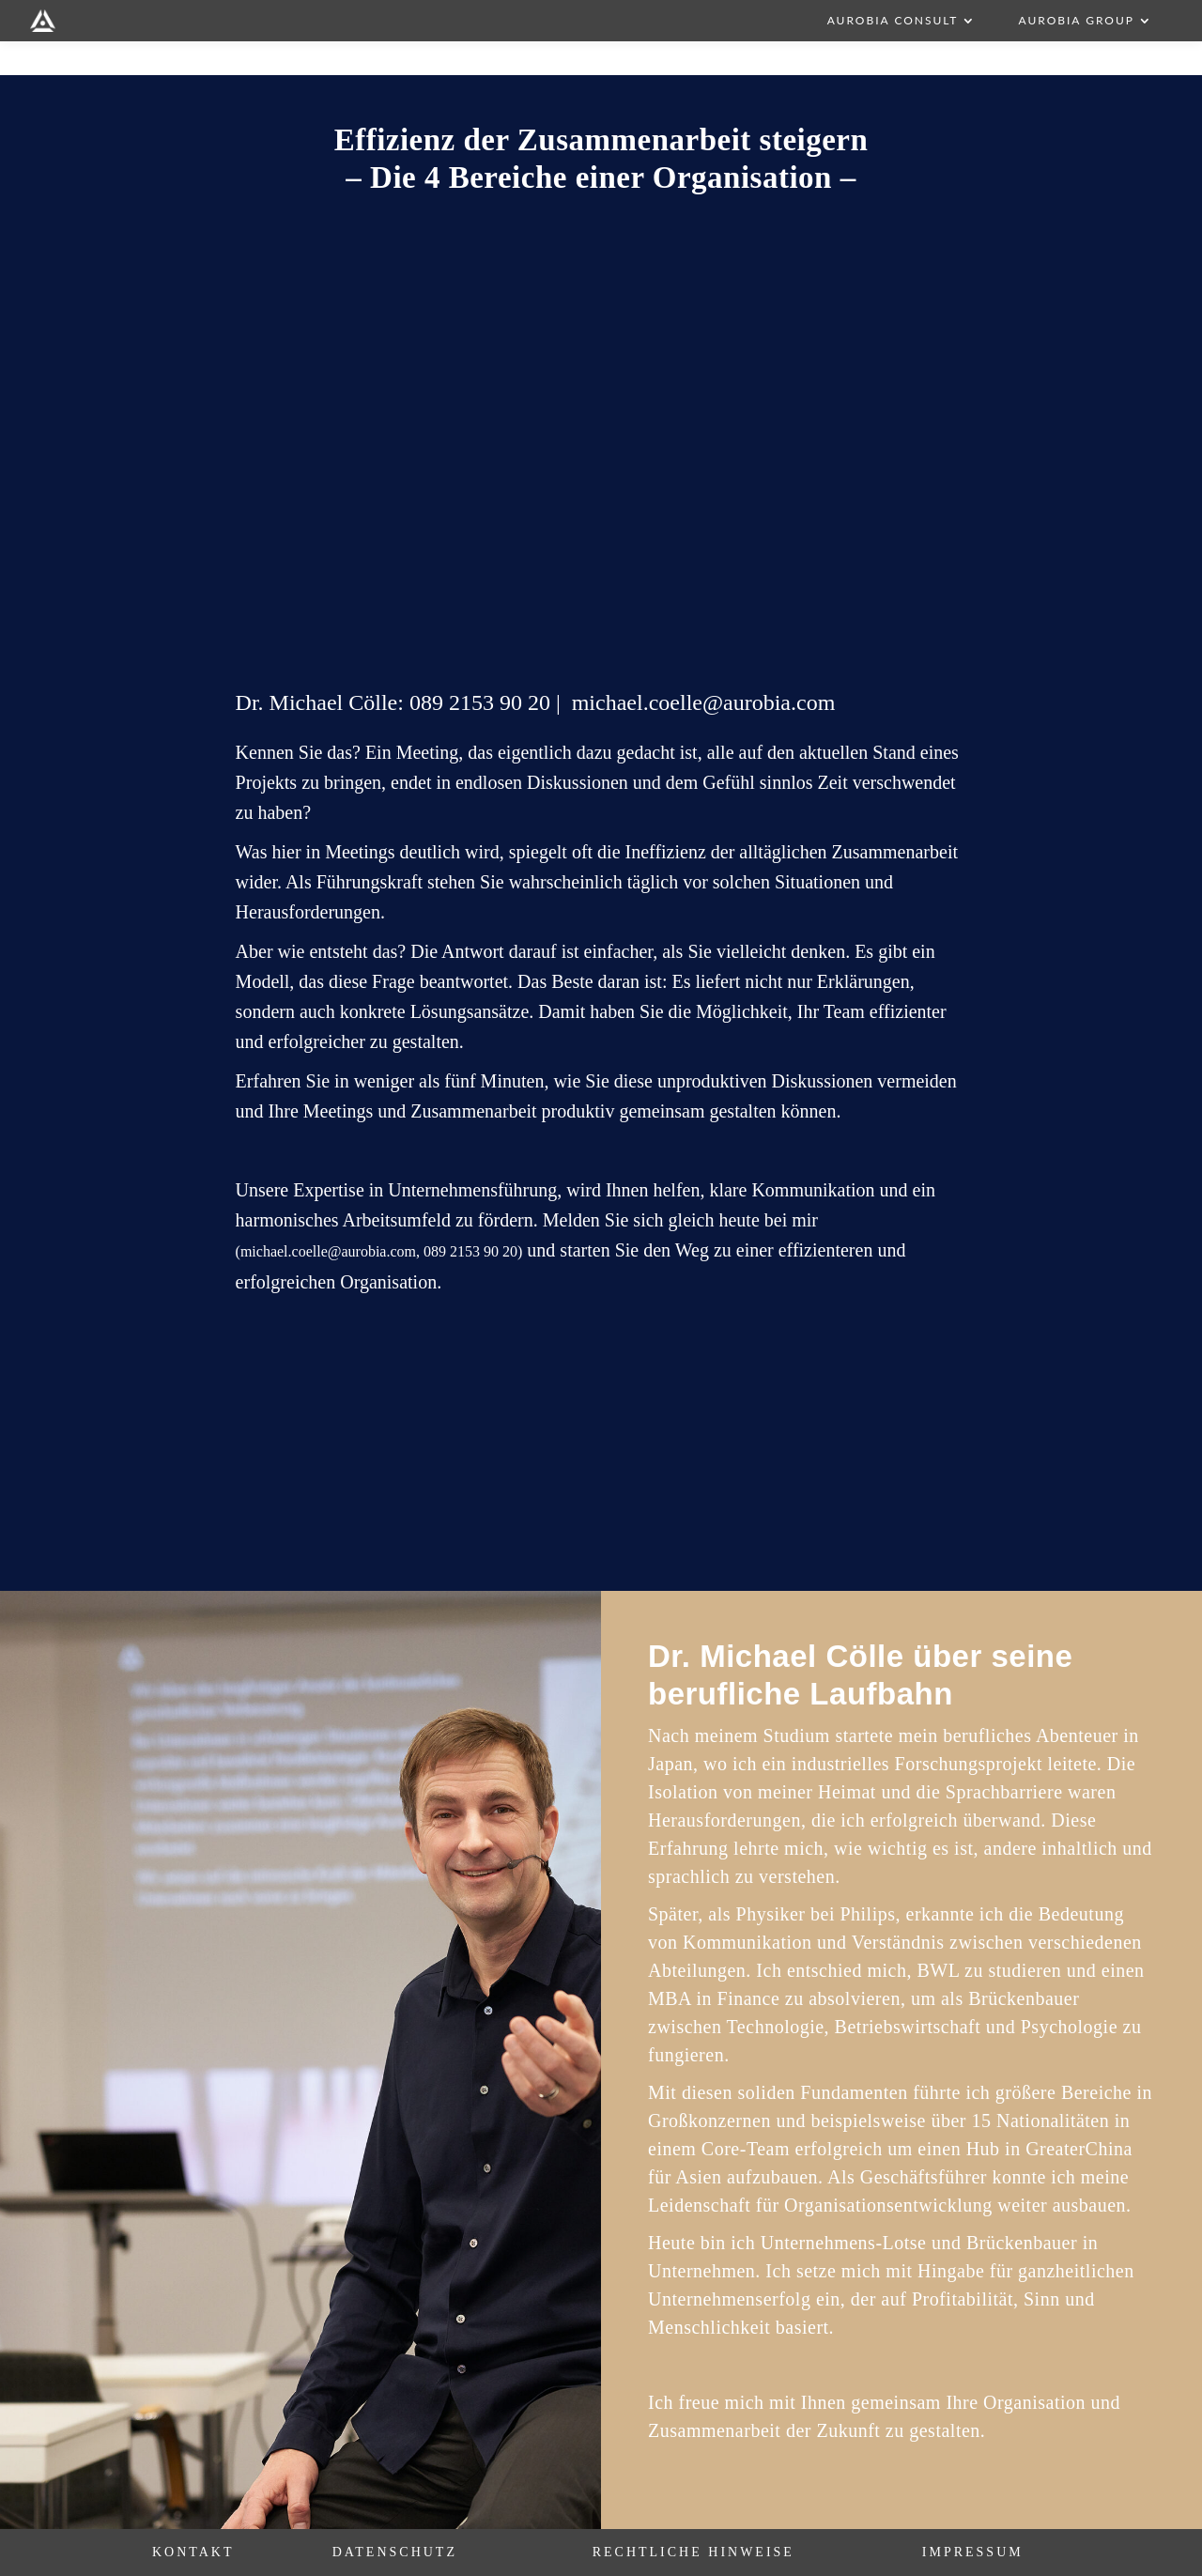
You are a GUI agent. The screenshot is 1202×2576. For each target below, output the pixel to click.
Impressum (973, 2552)
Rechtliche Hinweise (693, 2552)
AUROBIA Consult (893, 20)
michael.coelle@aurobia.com (704, 702)
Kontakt (193, 2552)
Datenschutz (394, 2552)
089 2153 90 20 (479, 702)
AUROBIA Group (1076, 20)
